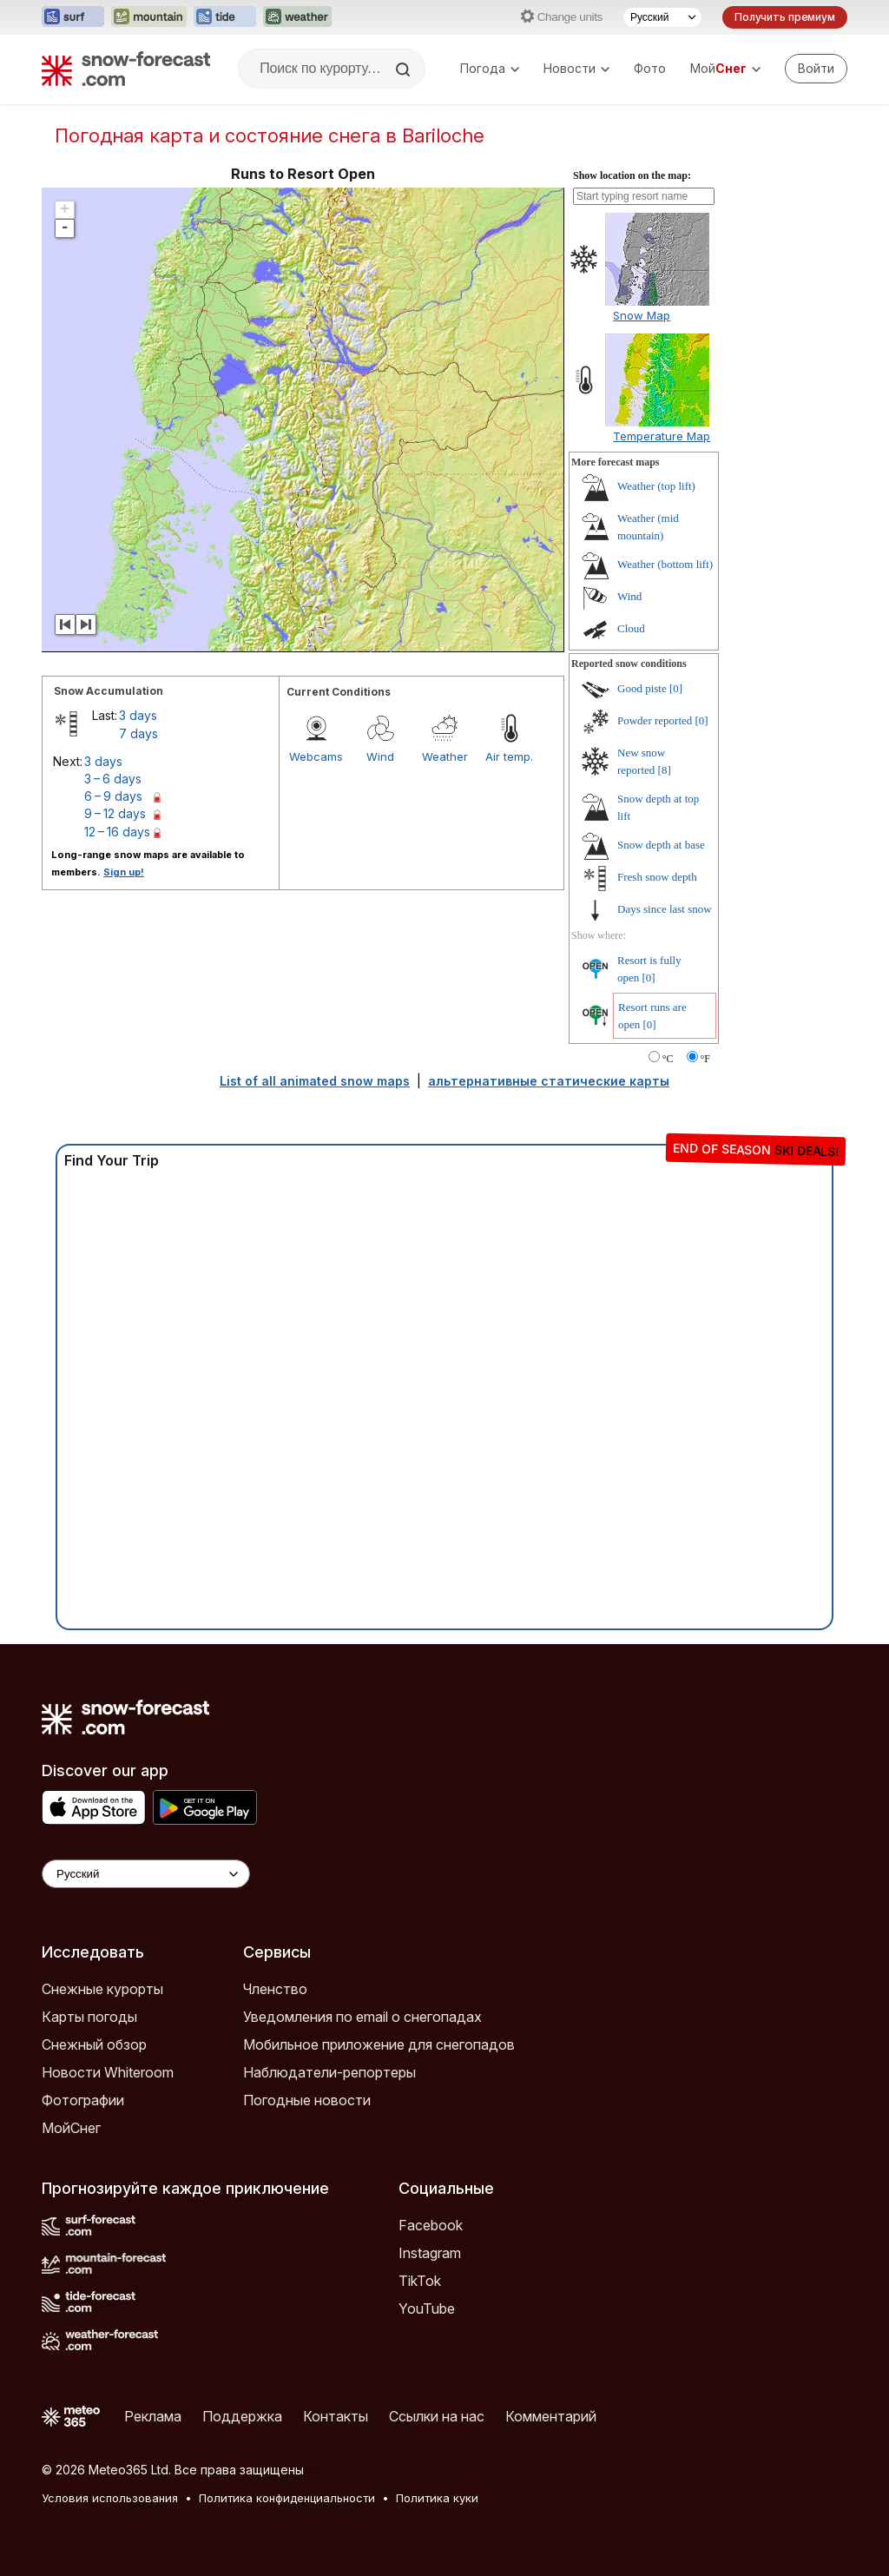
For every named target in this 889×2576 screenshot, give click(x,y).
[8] (664, 769)
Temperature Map (661, 436)
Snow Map (641, 315)
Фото (650, 68)
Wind (380, 756)
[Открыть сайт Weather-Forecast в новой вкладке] (297, 17)
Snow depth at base (661, 844)
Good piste (642, 688)
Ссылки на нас (436, 2416)
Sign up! (123, 872)
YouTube (426, 2308)
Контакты (335, 2416)
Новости (576, 68)
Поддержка (242, 2416)
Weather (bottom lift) (665, 564)
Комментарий (550, 2416)
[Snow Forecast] (126, 68)
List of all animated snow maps (315, 1080)
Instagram (429, 2253)
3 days (138, 715)
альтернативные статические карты (548, 1080)
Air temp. (509, 756)
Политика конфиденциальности (287, 2498)
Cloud (631, 628)
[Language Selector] (146, 1873)
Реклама (152, 2416)
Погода (489, 68)
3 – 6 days (113, 778)
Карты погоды (89, 2016)
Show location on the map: (632, 175)
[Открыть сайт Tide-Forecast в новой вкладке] (225, 17)
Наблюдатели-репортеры (329, 2072)
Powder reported (654, 720)
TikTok (419, 2280)
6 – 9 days (113, 796)
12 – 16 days (117, 831)
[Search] (405, 69)
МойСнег (71, 2128)
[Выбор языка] (662, 17)
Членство (275, 1989)
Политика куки (437, 2498)
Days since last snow (664, 908)
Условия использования (110, 2498)
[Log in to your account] (816, 68)
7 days (138, 733)
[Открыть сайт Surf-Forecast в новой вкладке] (73, 17)
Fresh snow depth (657, 876)
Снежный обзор (94, 2044)
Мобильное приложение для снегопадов (379, 2044)
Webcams (316, 756)
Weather (445, 756)
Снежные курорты (102, 1989)
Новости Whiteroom (108, 2072)
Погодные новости (307, 2100)
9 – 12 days (115, 813)
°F (705, 1059)
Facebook (430, 2225)
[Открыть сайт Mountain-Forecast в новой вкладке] (149, 17)
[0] (675, 688)
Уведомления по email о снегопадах (362, 2016)
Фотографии (83, 2100)
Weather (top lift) (656, 485)
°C (668, 1059)
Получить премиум (784, 16)
